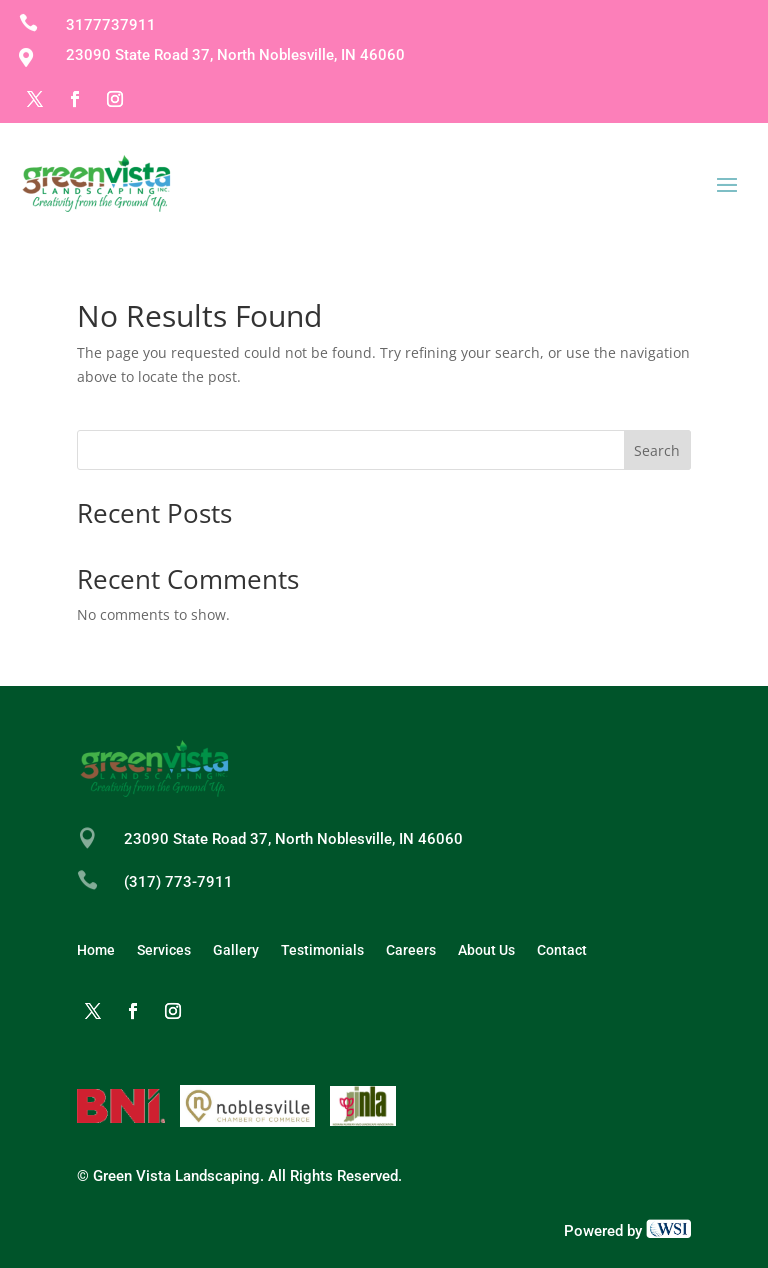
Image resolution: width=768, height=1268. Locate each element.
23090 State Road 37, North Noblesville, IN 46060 (293, 839)
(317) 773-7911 (178, 882)
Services (164, 950)
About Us (486, 950)
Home (96, 950)
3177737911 (111, 25)
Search (657, 450)
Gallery (236, 950)
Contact (562, 950)
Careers (411, 950)
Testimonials (322, 950)
